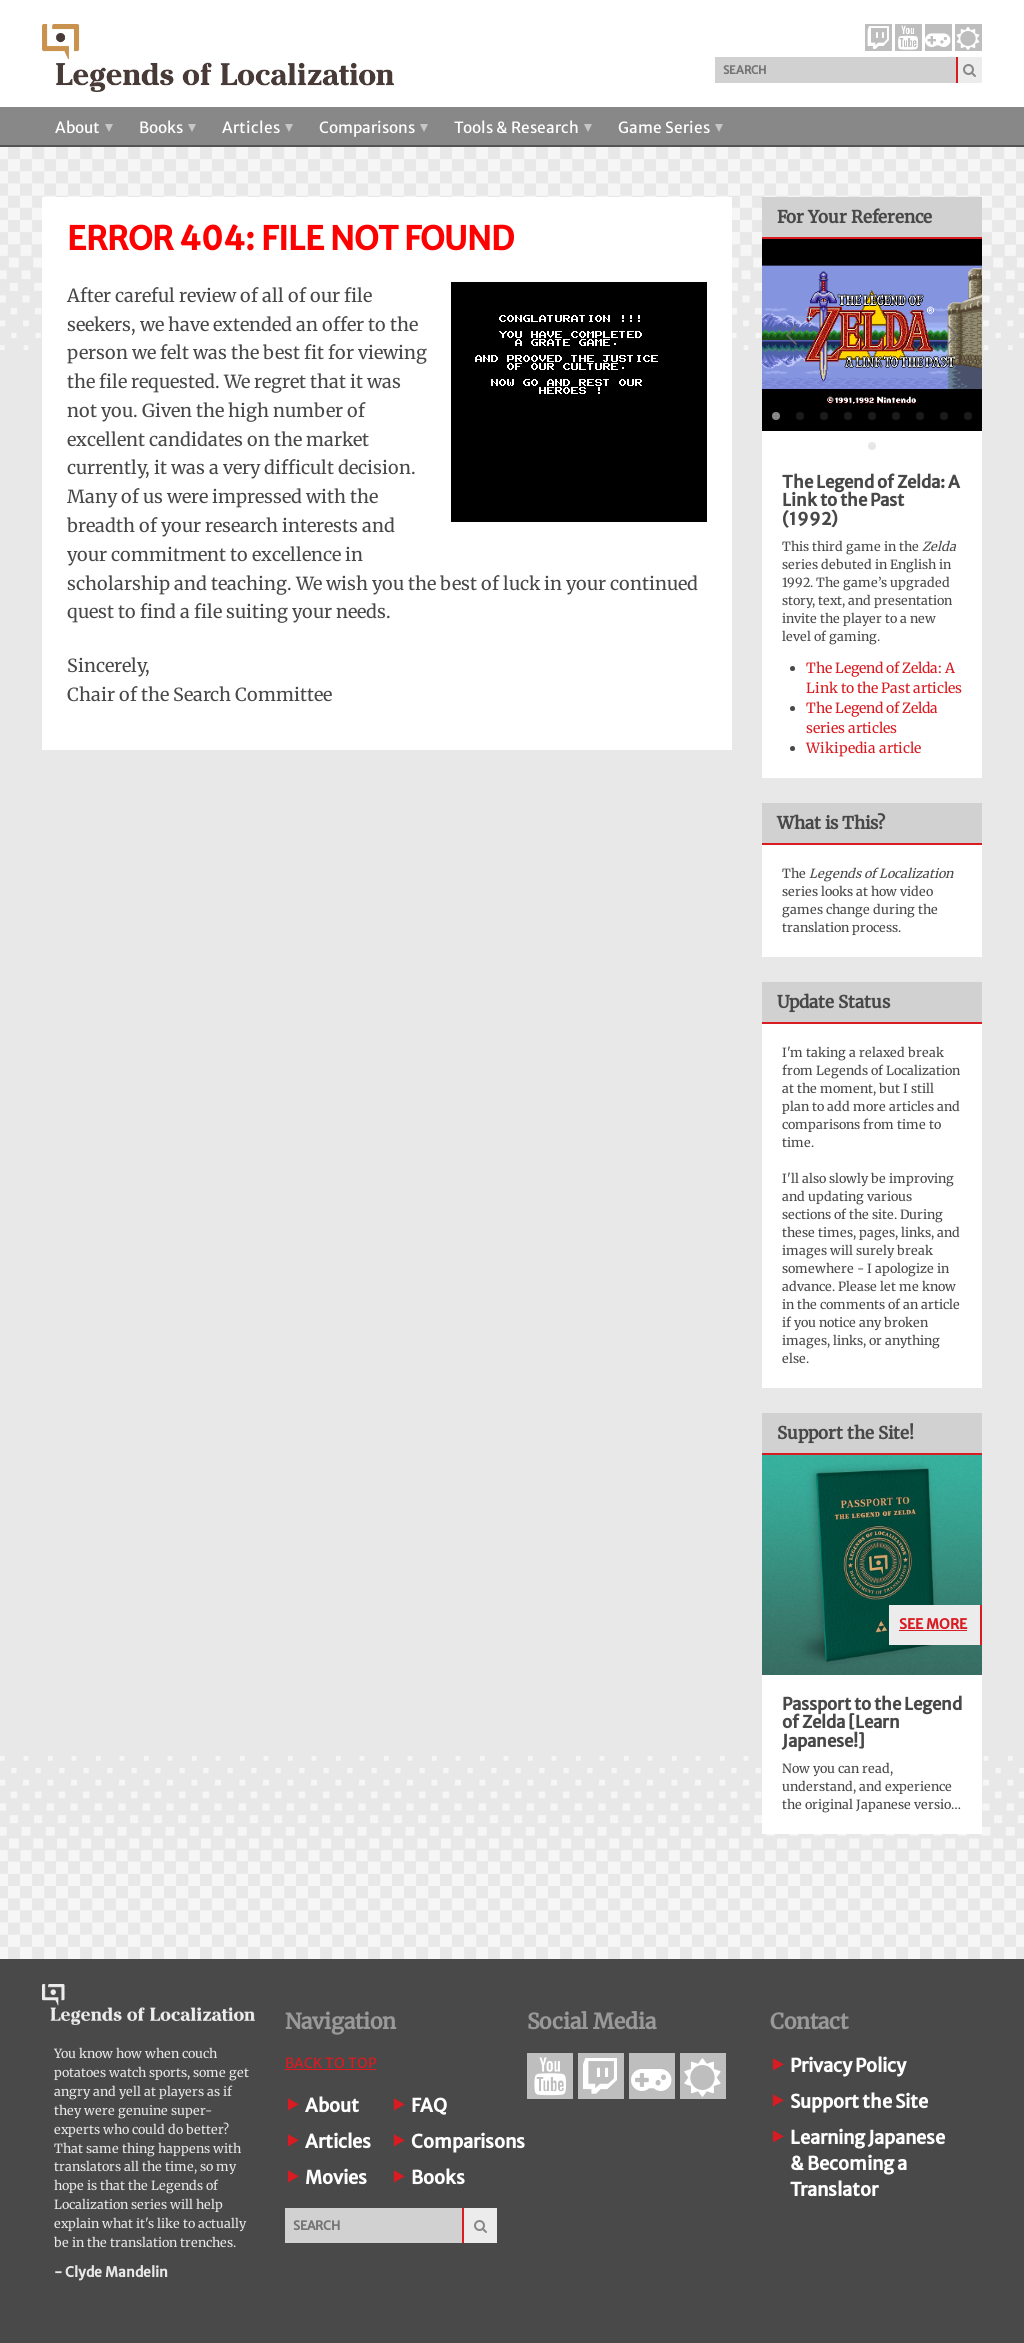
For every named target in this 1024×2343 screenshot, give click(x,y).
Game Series (670, 127)
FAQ (429, 2105)
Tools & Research (523, 127)
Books (167, 127)
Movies (336, 2177)
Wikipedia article (863, 748)
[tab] (776, 416)
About (84, 127)
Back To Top (331, 2063)
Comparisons (373, 127)
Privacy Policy (848, 2065)
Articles (257, 127)
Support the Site (859, 2101)
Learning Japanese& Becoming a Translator (867, 2163)
